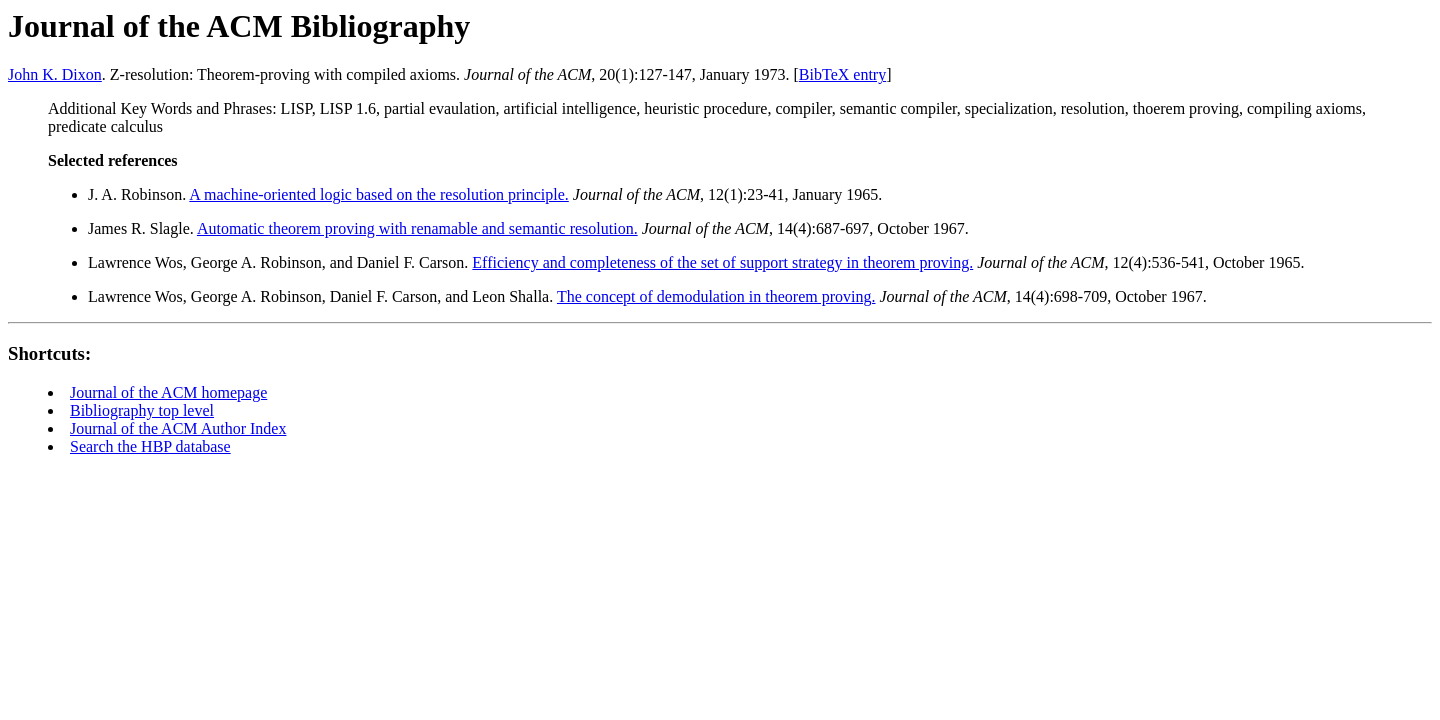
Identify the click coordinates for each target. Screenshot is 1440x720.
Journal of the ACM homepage (168, 392)
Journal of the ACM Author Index (178, 428)
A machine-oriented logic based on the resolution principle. (378, 194)
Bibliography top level (142, 410)
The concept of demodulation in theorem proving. (716, 296)
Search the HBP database (150, 446)
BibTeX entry (842, 74)
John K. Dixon (55, 74)
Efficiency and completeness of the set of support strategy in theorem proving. (722, 262)
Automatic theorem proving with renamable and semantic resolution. (417, 228)
